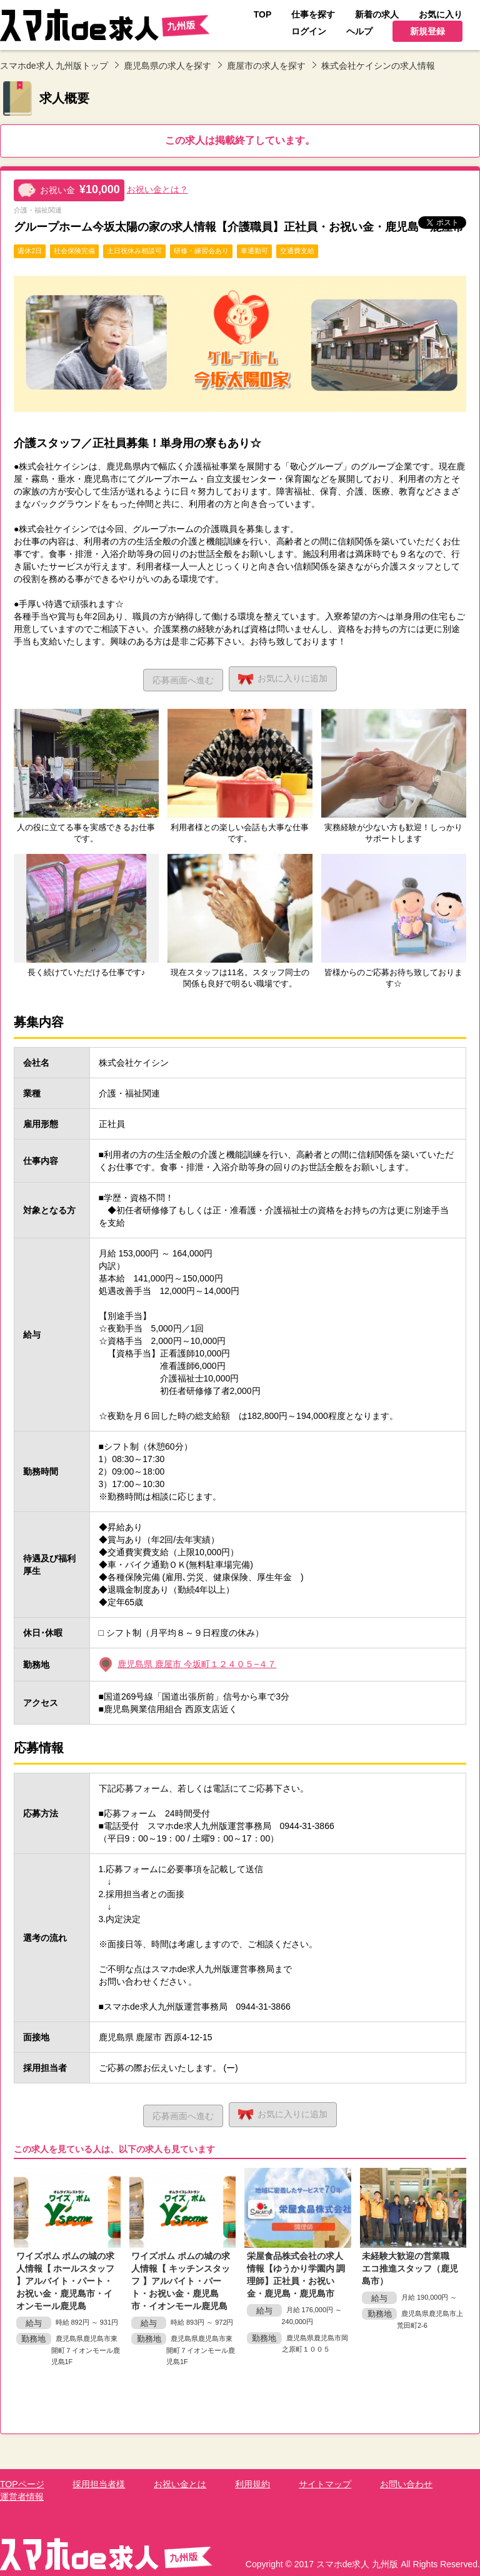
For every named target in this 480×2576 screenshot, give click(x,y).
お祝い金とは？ (157, 189)
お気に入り (285, 677)
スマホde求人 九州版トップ (54, 66)
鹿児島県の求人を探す (167, 66)
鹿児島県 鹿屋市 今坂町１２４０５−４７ (197, 1663)
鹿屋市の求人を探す (266, 66)
